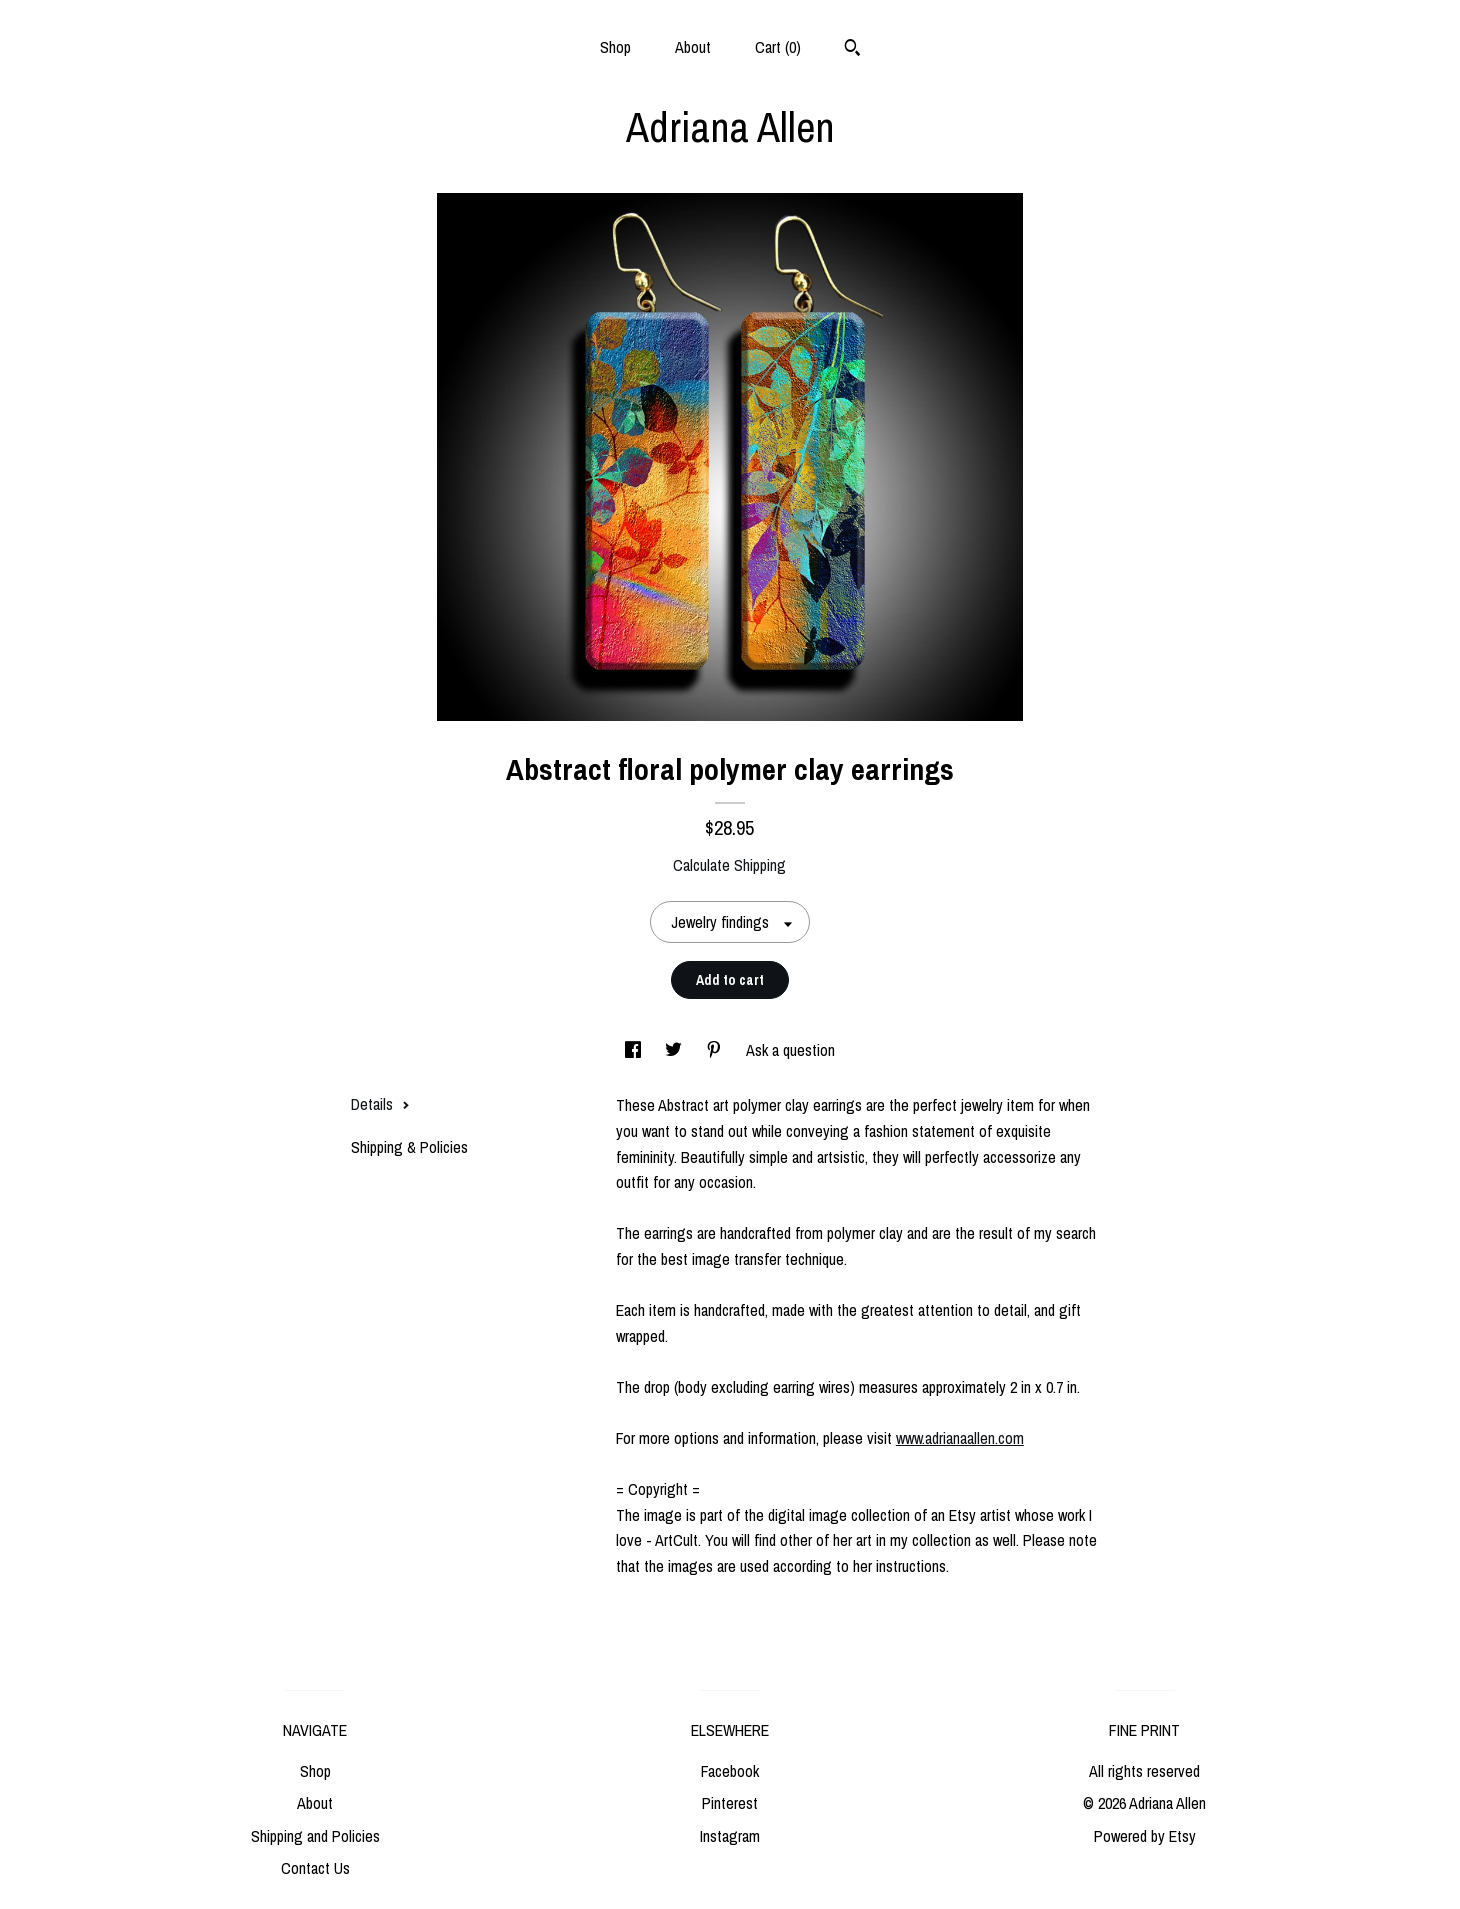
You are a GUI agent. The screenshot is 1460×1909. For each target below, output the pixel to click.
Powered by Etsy (1145, 1836)
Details (380, 1104)
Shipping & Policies (409, 1147)
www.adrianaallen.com (960, 1438)
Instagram (730, 1836)
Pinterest (730, 1803)
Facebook (730, 1771)
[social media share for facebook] (635, 1050)
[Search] (852, 50)
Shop (615, 47)
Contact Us (315, 1868)
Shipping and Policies (315, 1836)
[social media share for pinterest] (716, 1050)
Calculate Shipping (729, 865)
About (693, 47)
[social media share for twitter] (675, 1050)
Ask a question (790, 1050)
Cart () (778, 47)
